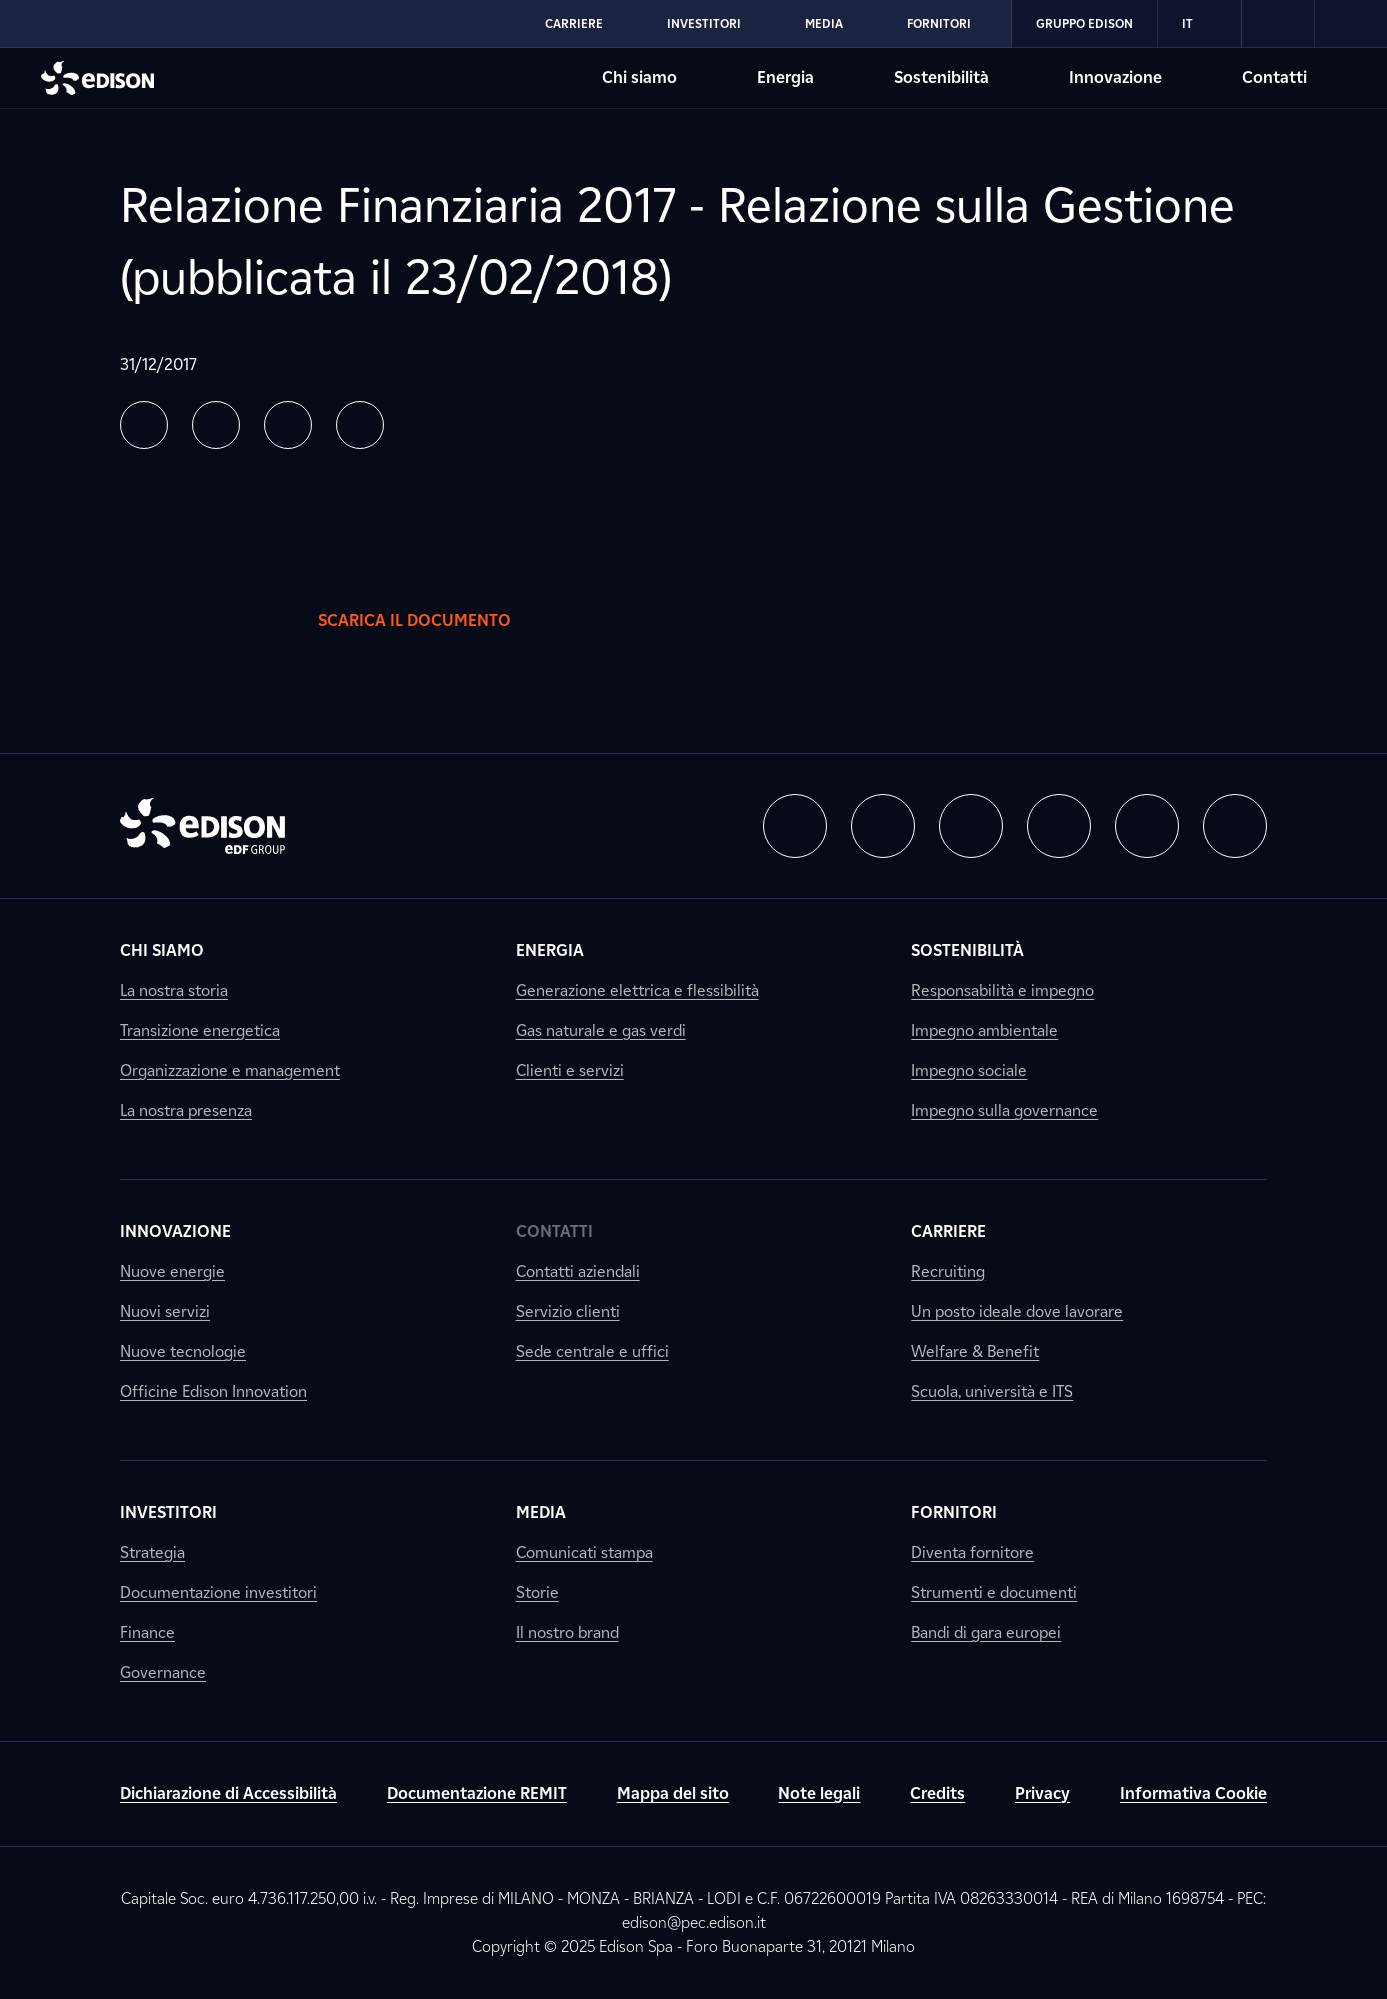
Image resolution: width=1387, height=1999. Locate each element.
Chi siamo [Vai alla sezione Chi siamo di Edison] (639, 77)
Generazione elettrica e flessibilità (637, 990)
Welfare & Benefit (975, 1351)
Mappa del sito (673, 1793)
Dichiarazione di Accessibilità (228, 1793)
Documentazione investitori (218, 1592)
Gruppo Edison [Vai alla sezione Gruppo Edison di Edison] (1084, 23)
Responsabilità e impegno (1002, 990)
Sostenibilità (967, 950)
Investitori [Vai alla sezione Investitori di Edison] (704, 23)
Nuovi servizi (165, 1311)
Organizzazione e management (230, 1070)
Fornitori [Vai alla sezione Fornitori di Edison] (939, 23)
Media (541, 1512)
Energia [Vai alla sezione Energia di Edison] (785, 77)
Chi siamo (162, 950)
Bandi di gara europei (986, 1632)
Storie (537, 1592)
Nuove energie (172, 1271)
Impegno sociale (969, 1070)
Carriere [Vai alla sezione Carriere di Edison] (574, 23)
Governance (163, 1672)
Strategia (152, 1552)
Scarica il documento (434, 621)
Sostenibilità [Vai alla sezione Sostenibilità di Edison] (941, 77)
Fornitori (954, 1512)
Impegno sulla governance (1004, 1110)
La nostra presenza (186, 1110)
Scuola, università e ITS (992, 1391)
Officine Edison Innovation (213, 1391)
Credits (937, 1793)
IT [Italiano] (1199, 24)
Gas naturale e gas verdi (601, 1030)
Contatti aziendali (578, 1271)
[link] (1278, 24)
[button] (144, 425)
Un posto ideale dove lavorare (1017, 1311)
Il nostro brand (567, 1632)
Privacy (1042, 1793)
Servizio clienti (568, 1311)
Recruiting (948, 1271)
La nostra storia (174, 990)
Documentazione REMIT (477, 1793)
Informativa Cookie (1193, 1793)
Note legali (819, 1793)
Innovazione (175, 1231)
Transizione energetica (200, 1030)
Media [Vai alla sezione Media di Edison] (824, 23)
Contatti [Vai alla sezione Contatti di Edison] (1274, 77)
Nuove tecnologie (183, 1351)
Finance (147, 1632)
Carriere (948, 1231)
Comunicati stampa (584, 1552)
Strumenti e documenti (994, 1592)
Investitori (168, 1512)
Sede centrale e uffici (592, 1351)
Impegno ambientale (984, 1030)
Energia (550, 950)
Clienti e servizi (570, 1070)
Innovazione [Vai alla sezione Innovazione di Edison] (1115, 77)
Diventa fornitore (972, 1552)
